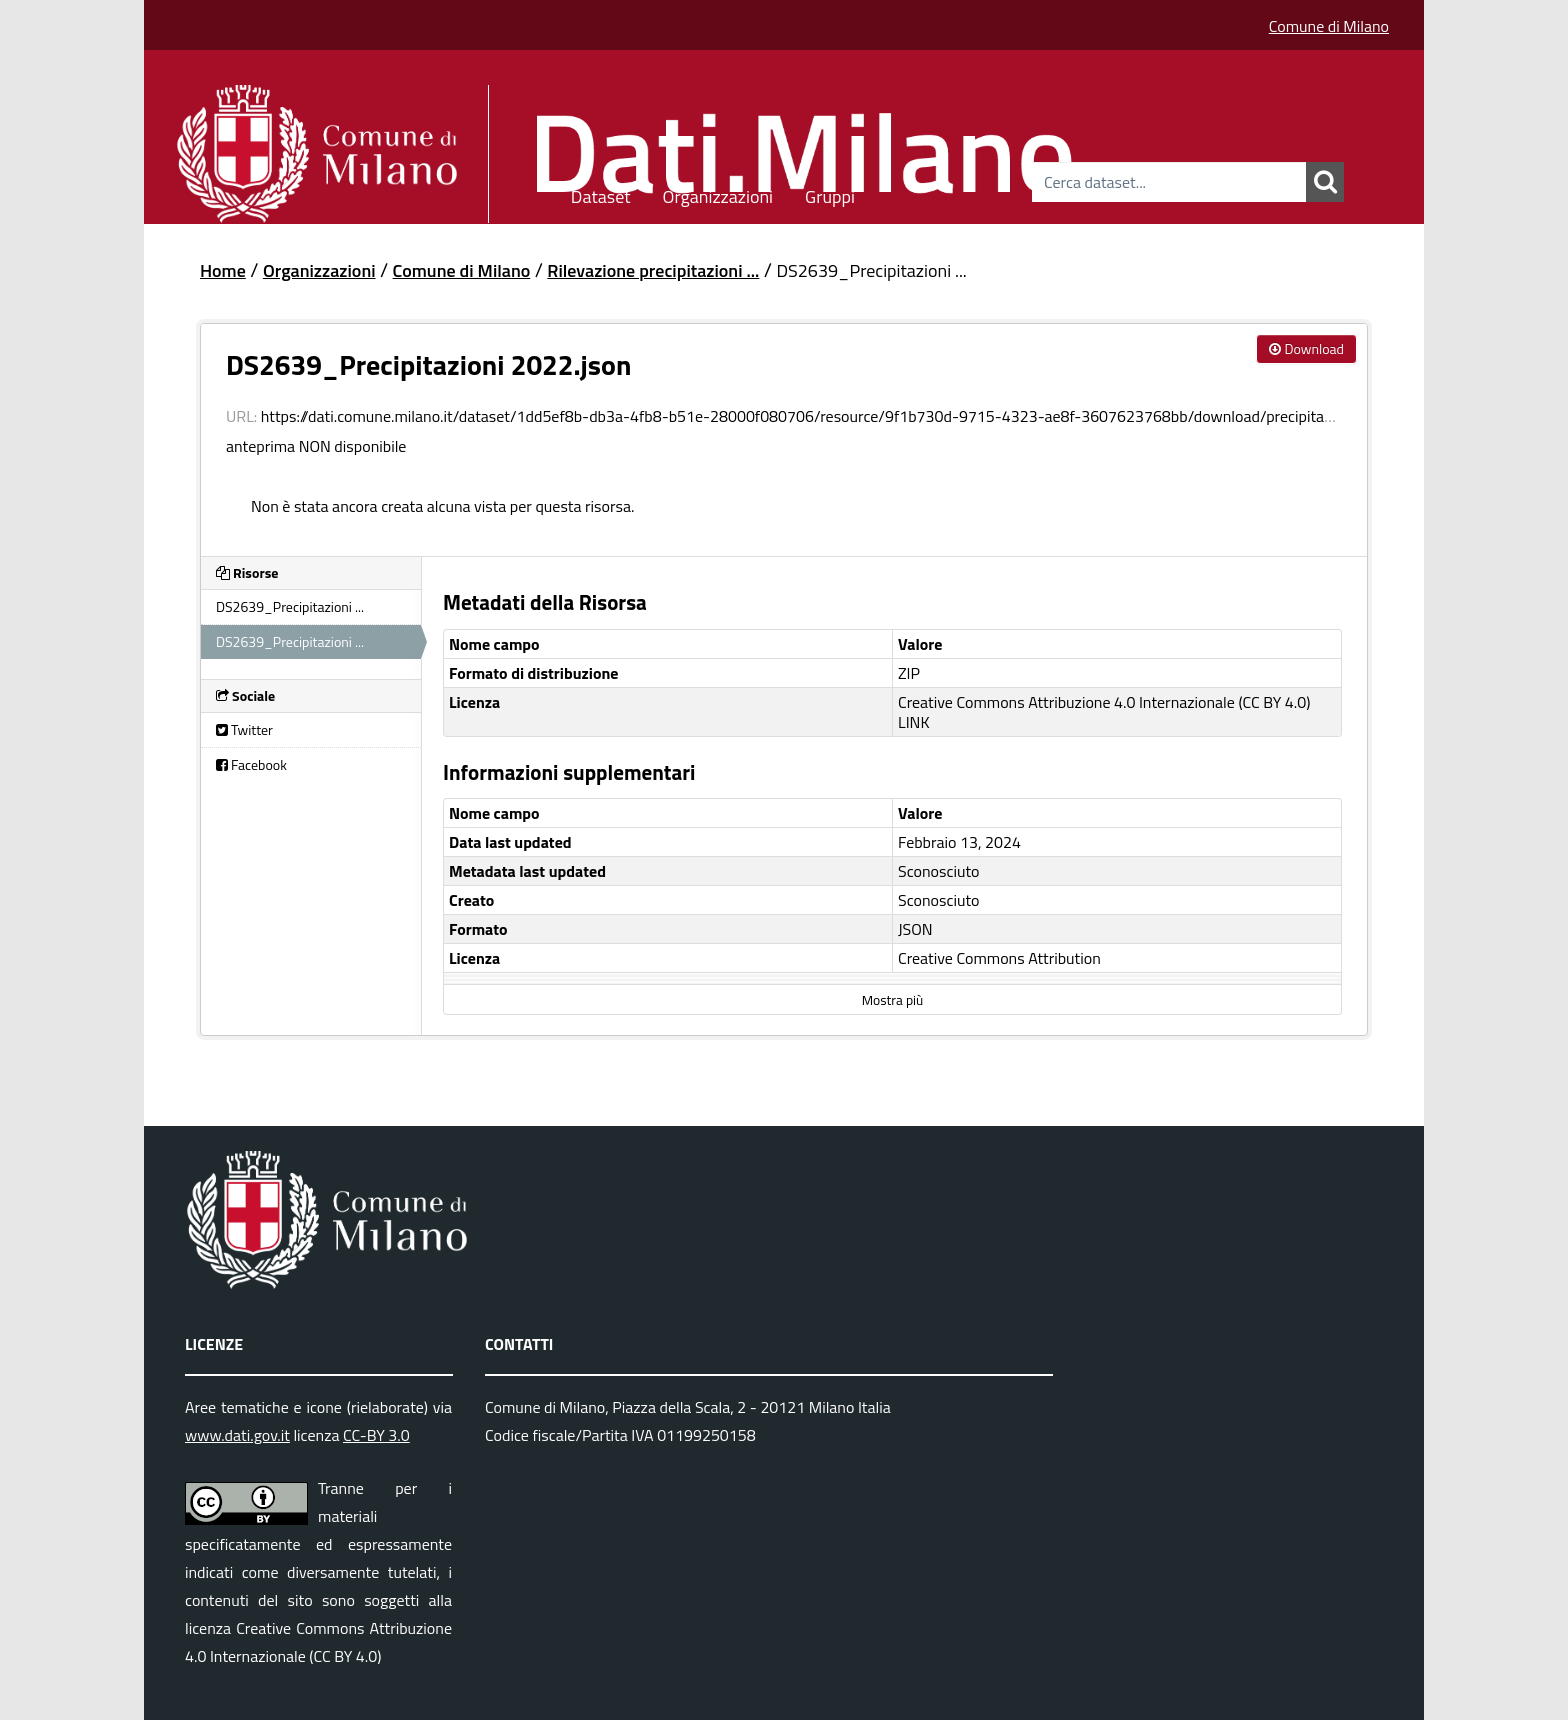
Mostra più (892, 1000)
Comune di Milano (1329, 26)
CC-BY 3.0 (376, 1435)
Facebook (251, 764)
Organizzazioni (718, 193)
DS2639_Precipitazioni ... (871, 270)
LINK (914, 722)
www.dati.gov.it (237, 1435)
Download (1306, 348)
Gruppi (830, 193)
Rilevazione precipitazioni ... (653, 270)
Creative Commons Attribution (999, 958)
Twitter (244, 729)
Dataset (601, 193)
